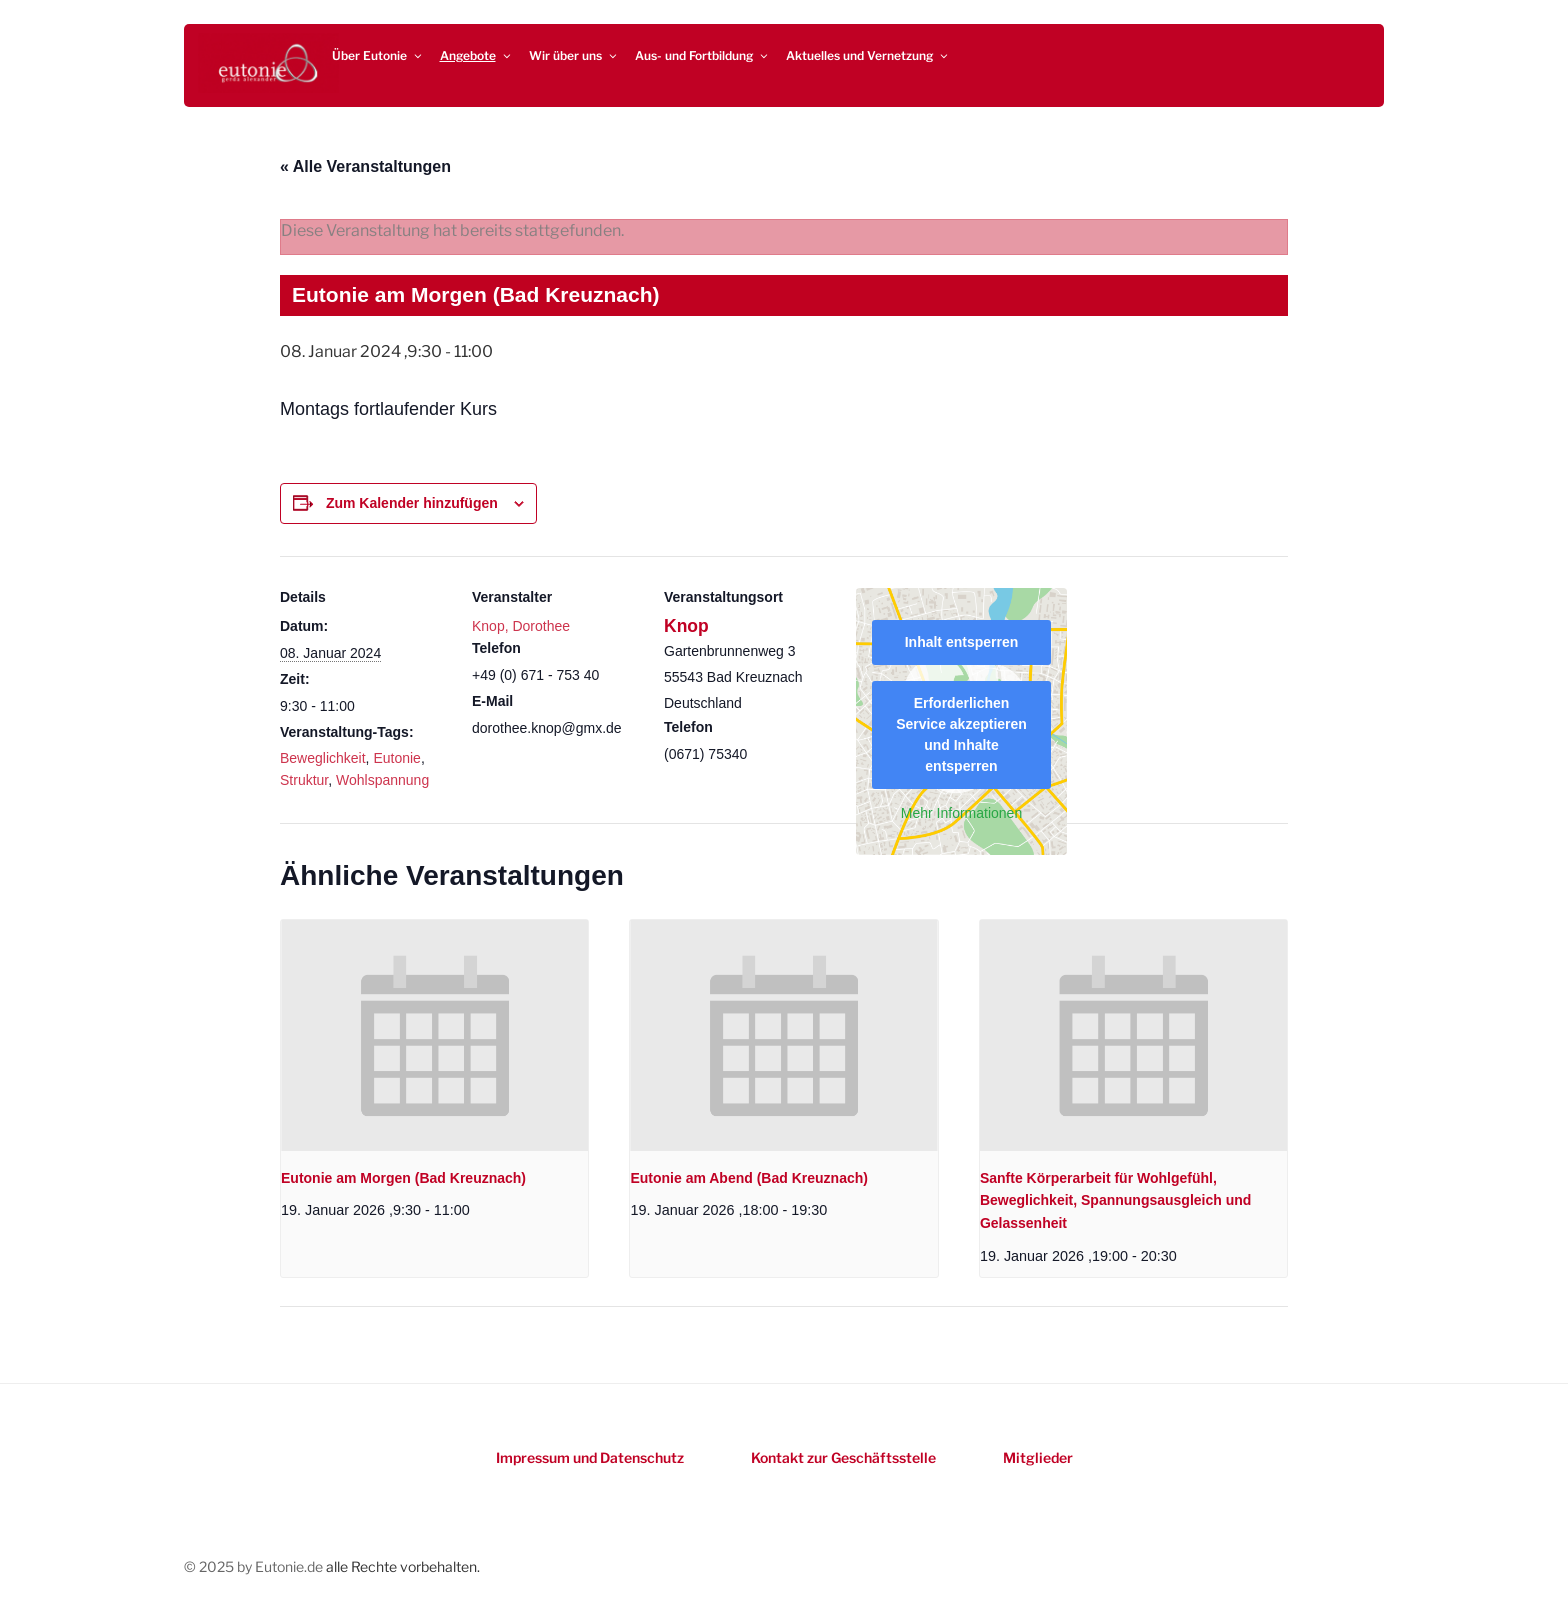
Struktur (304, 780)
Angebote (476, 55)
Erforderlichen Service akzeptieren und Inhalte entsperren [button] (961, 734)
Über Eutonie (378, 55)
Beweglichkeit (323, 758)
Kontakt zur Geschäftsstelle (843, 1457)
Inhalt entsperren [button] (962, 642)
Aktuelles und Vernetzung (868, 55)
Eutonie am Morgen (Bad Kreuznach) (403, 1178)
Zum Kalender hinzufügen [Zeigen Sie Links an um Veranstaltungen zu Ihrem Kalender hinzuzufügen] (412, 503)
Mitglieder (1038, 1457)
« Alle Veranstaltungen (365, 166)
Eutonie (396, 758)
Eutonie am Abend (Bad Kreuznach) (749, 1178)
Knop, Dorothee (521, 626)
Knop (686, 626)
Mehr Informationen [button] (961, 813)
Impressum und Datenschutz (590, 1457)
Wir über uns (574, 55)
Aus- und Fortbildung (702, 55)
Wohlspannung (382, 780)
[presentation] (434, 1035)
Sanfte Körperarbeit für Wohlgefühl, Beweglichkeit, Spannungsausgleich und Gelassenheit (1116, 1200)
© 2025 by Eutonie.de (255, 1566)
